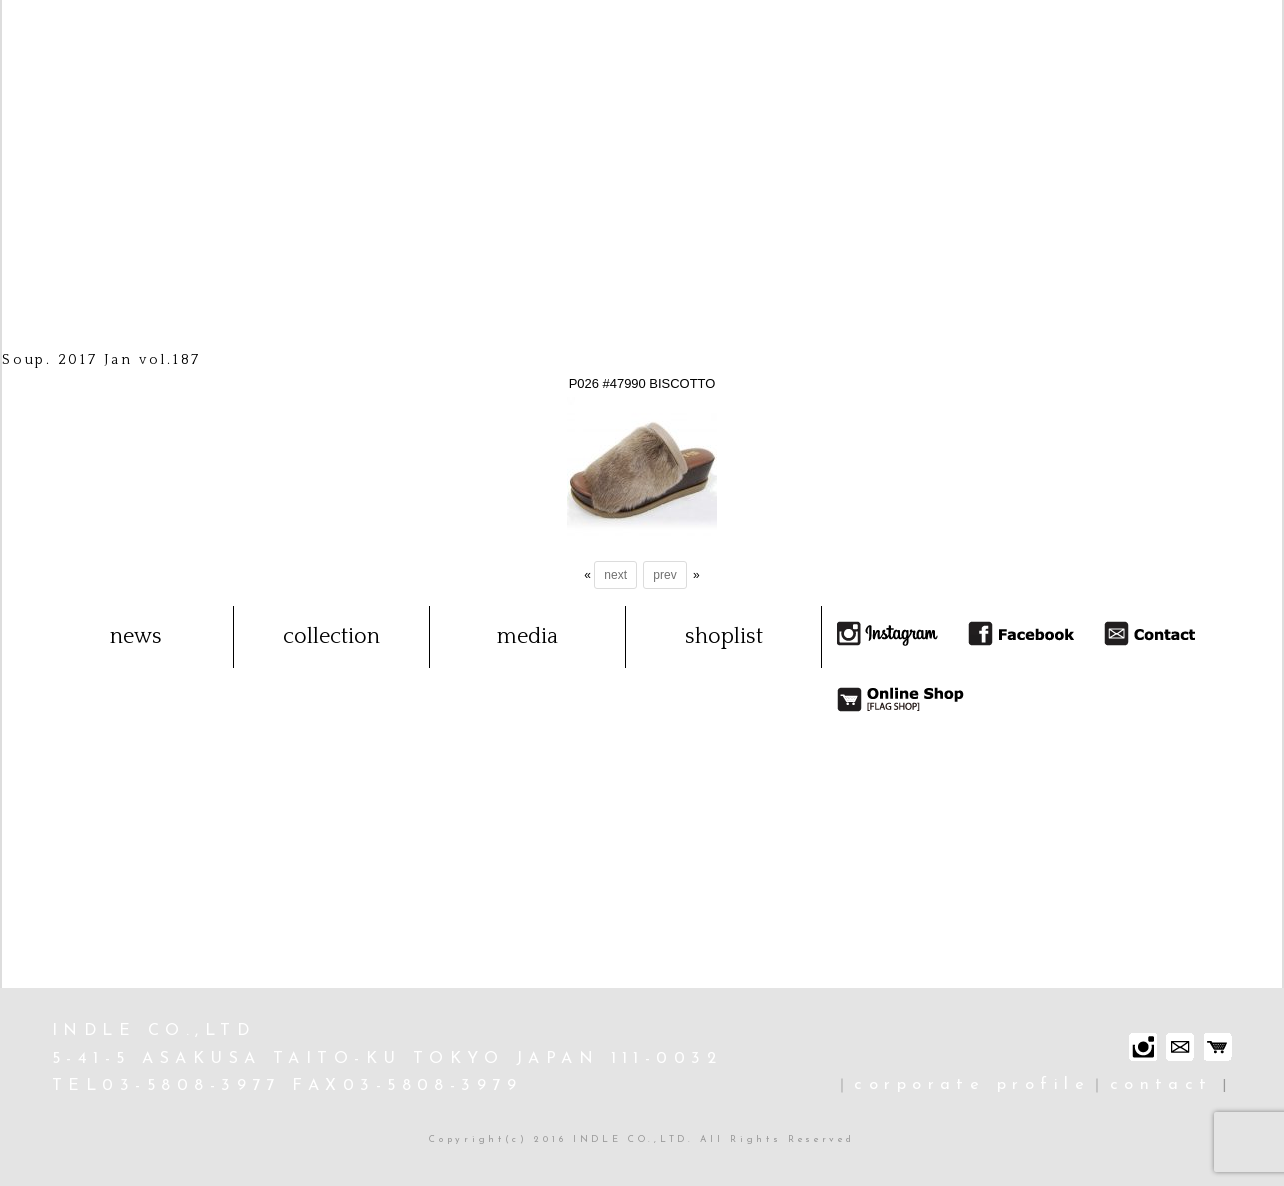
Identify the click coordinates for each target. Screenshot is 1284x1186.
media (527, 636)
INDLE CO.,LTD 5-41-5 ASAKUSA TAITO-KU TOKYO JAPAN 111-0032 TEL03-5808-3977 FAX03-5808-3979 (387, 1059)
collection (331, 636)
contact (1161, 1085)
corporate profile (972, 1085)
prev (664, 575)
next (615, 575)
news (136, 636)
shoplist (724, 636)
